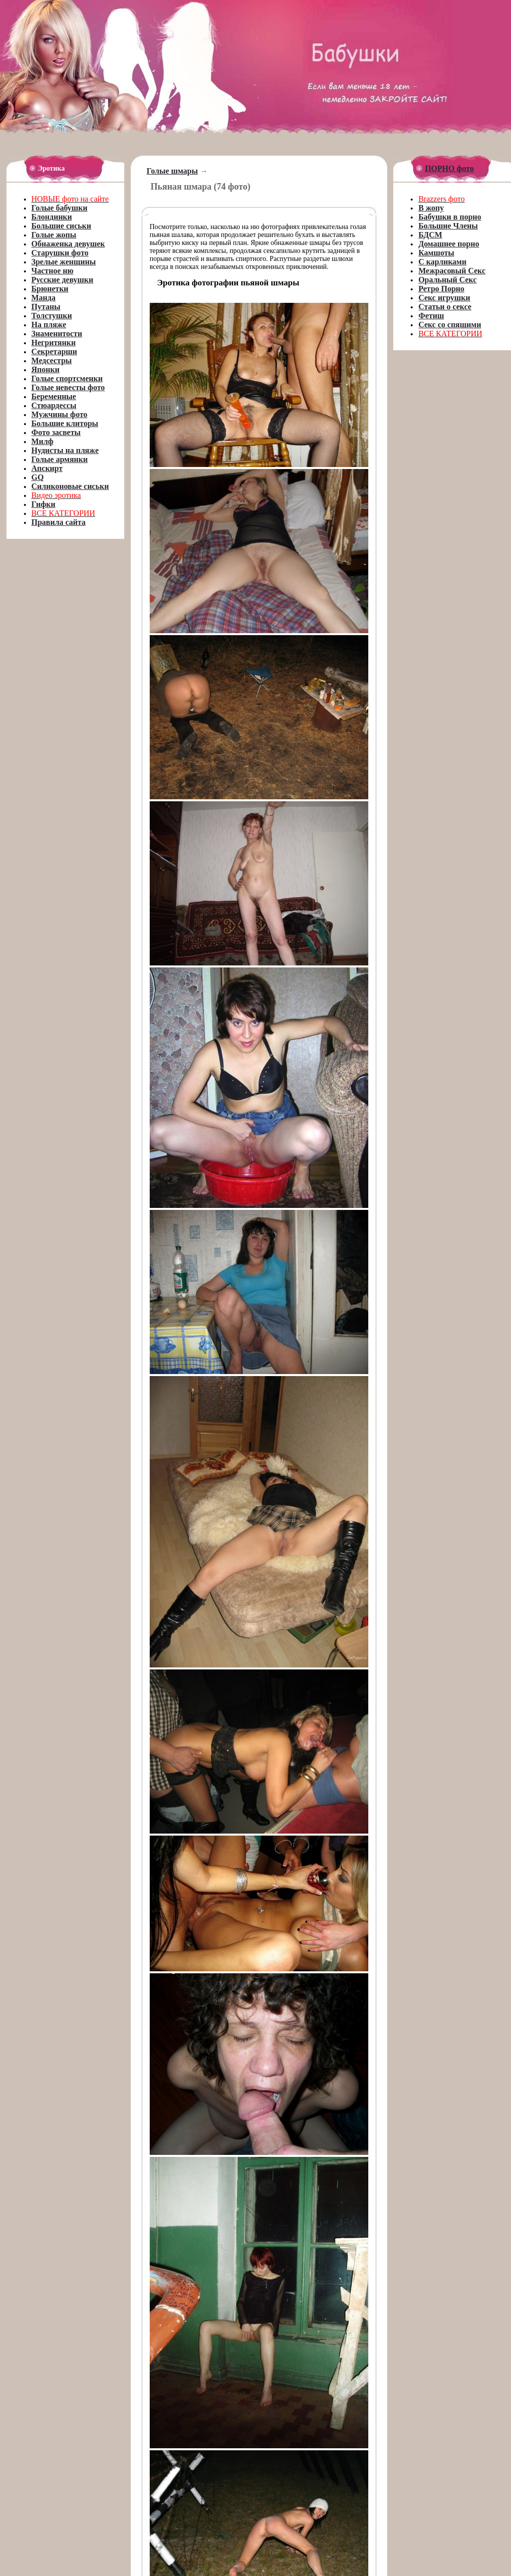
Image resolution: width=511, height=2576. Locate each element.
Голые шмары (172, 171)
